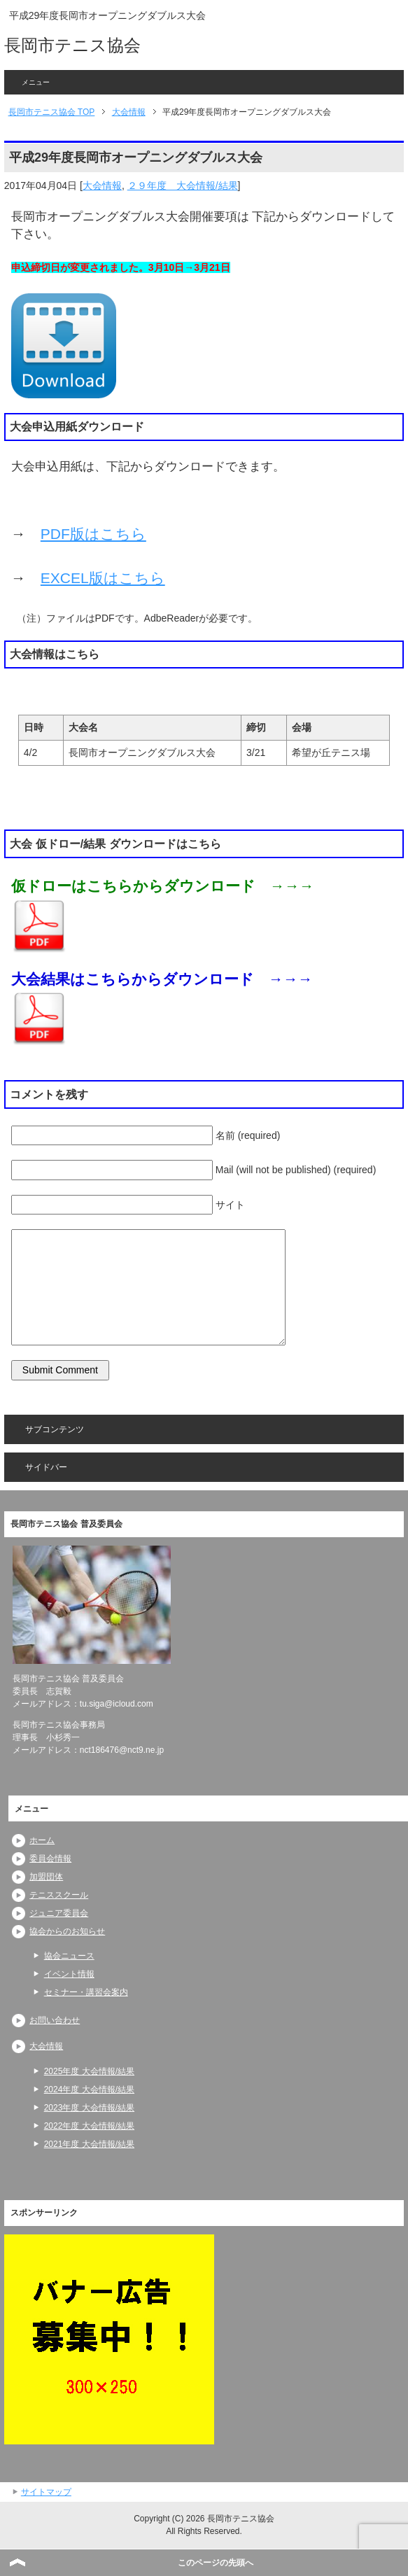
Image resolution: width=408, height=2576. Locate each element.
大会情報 (102, 185)
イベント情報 (69, 1974)
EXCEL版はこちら (103, 578)
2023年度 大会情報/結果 (89, 2108)
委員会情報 (50, 1858)
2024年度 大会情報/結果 (89, 2089)
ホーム (42, 1840)
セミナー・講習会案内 (86, 1992)
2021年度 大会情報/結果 (89, 2144)
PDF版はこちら (93, 534)
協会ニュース (69, 1956)
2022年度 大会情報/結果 (89, 2126)
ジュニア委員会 (58, 1913)
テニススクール (58, 1895)
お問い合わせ (54, 2020)
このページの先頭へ (215, 2563)
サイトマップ (46, 2492)
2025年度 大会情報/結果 (89, 2071)
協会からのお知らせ (67, 1931)
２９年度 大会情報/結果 (182, 185)
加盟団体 (46, 1877)
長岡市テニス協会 (72, 45)
